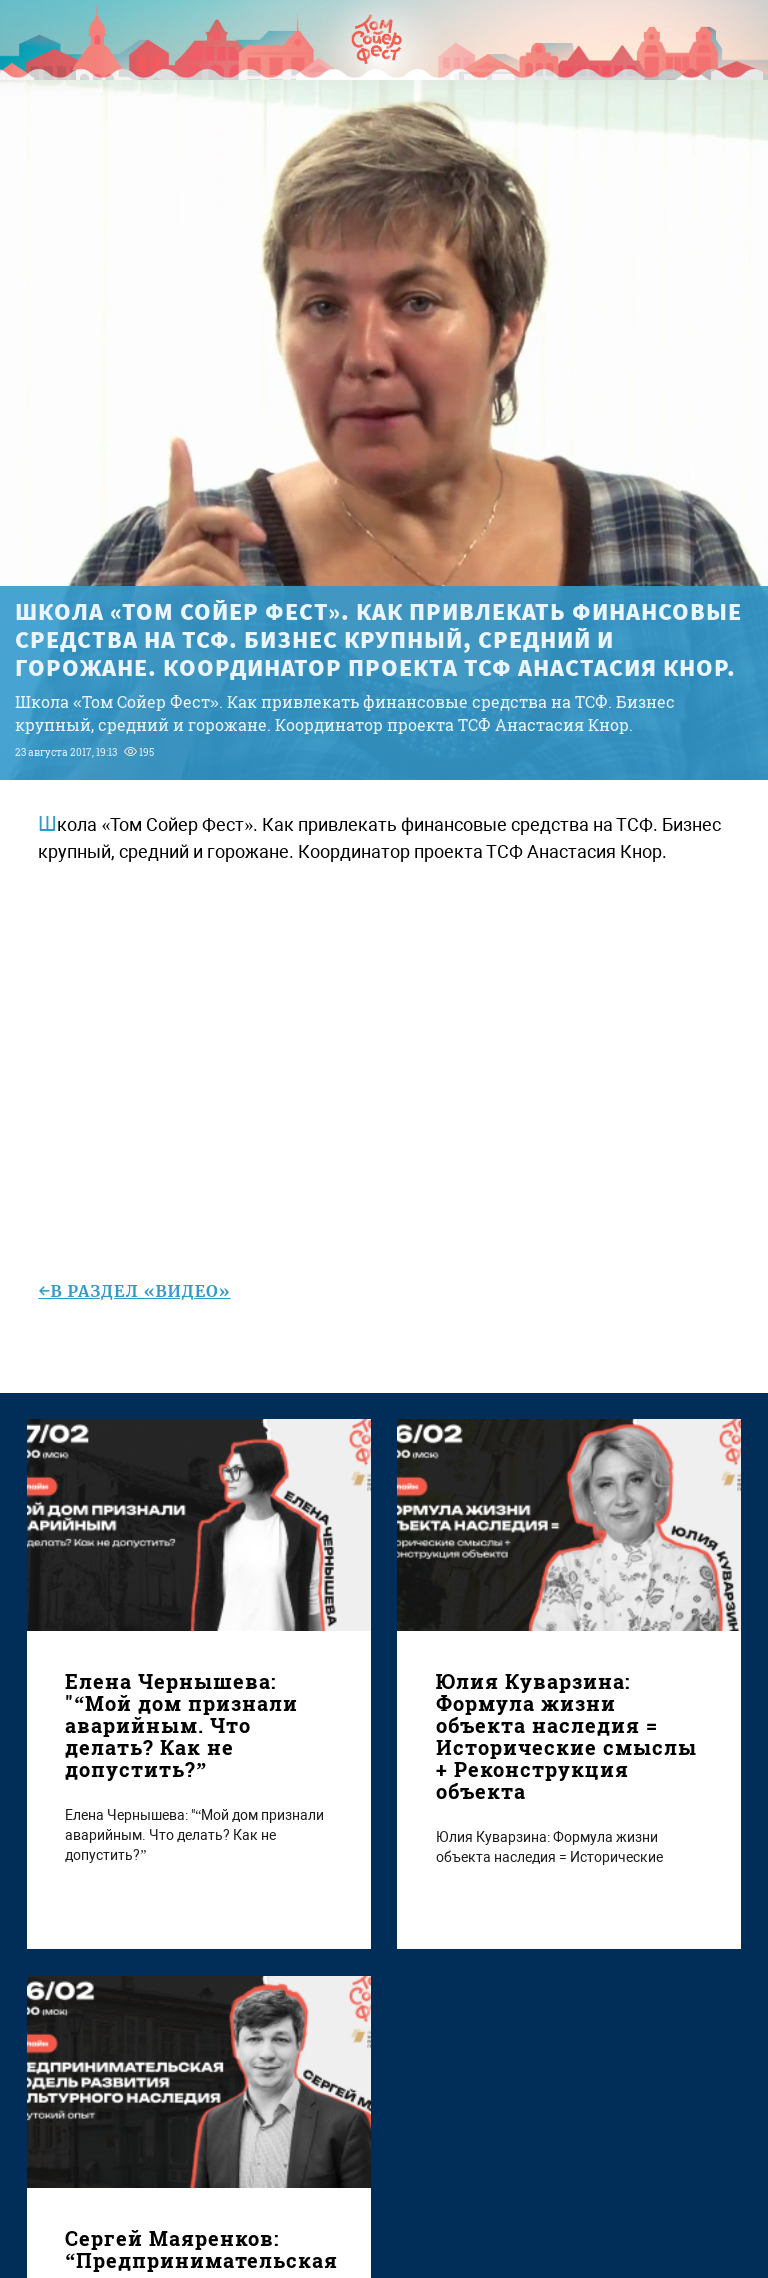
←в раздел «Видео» (134, 1291)
